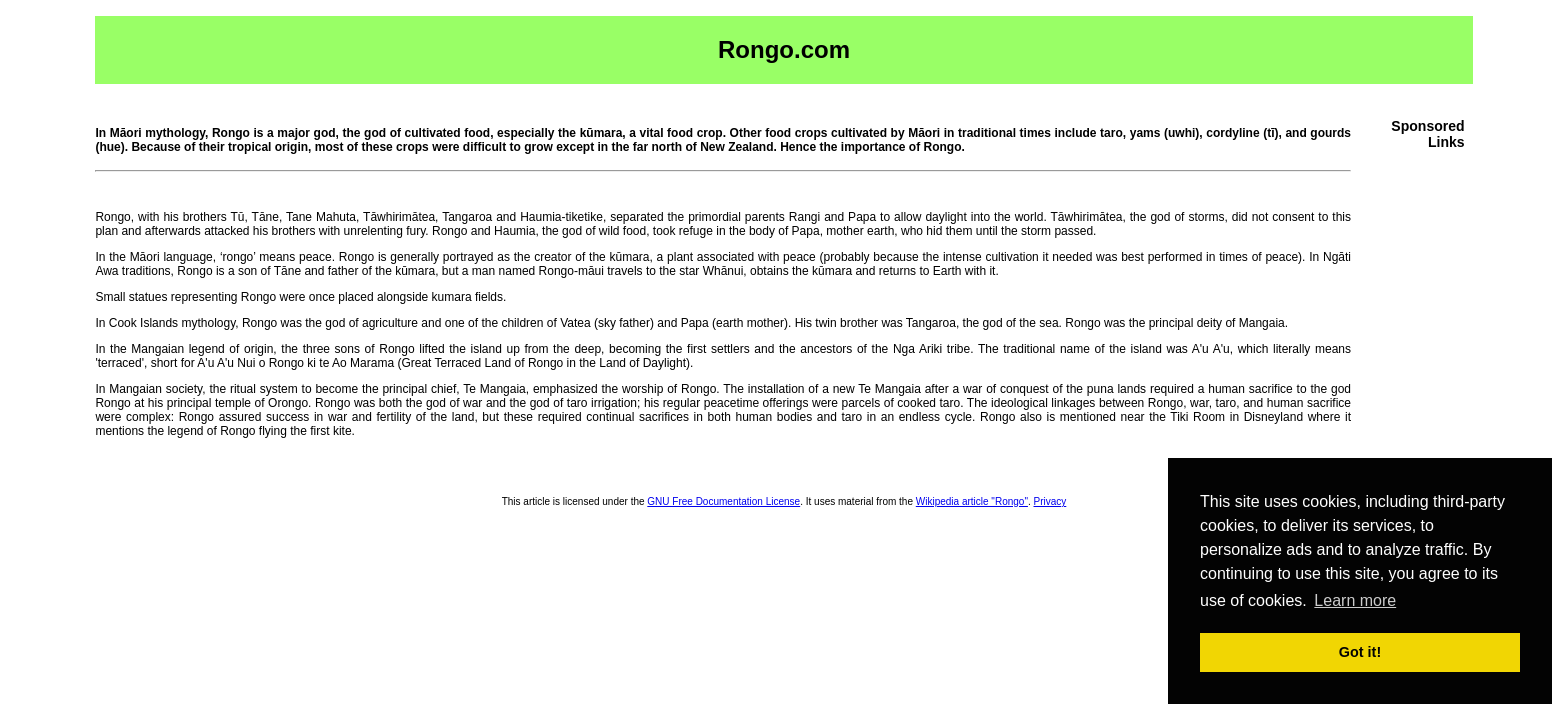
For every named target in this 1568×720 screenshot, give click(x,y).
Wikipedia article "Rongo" (972, 501)
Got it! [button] (1360, 652)
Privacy (1050, 501)
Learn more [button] (1355, 600)
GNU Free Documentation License (723, 501)
